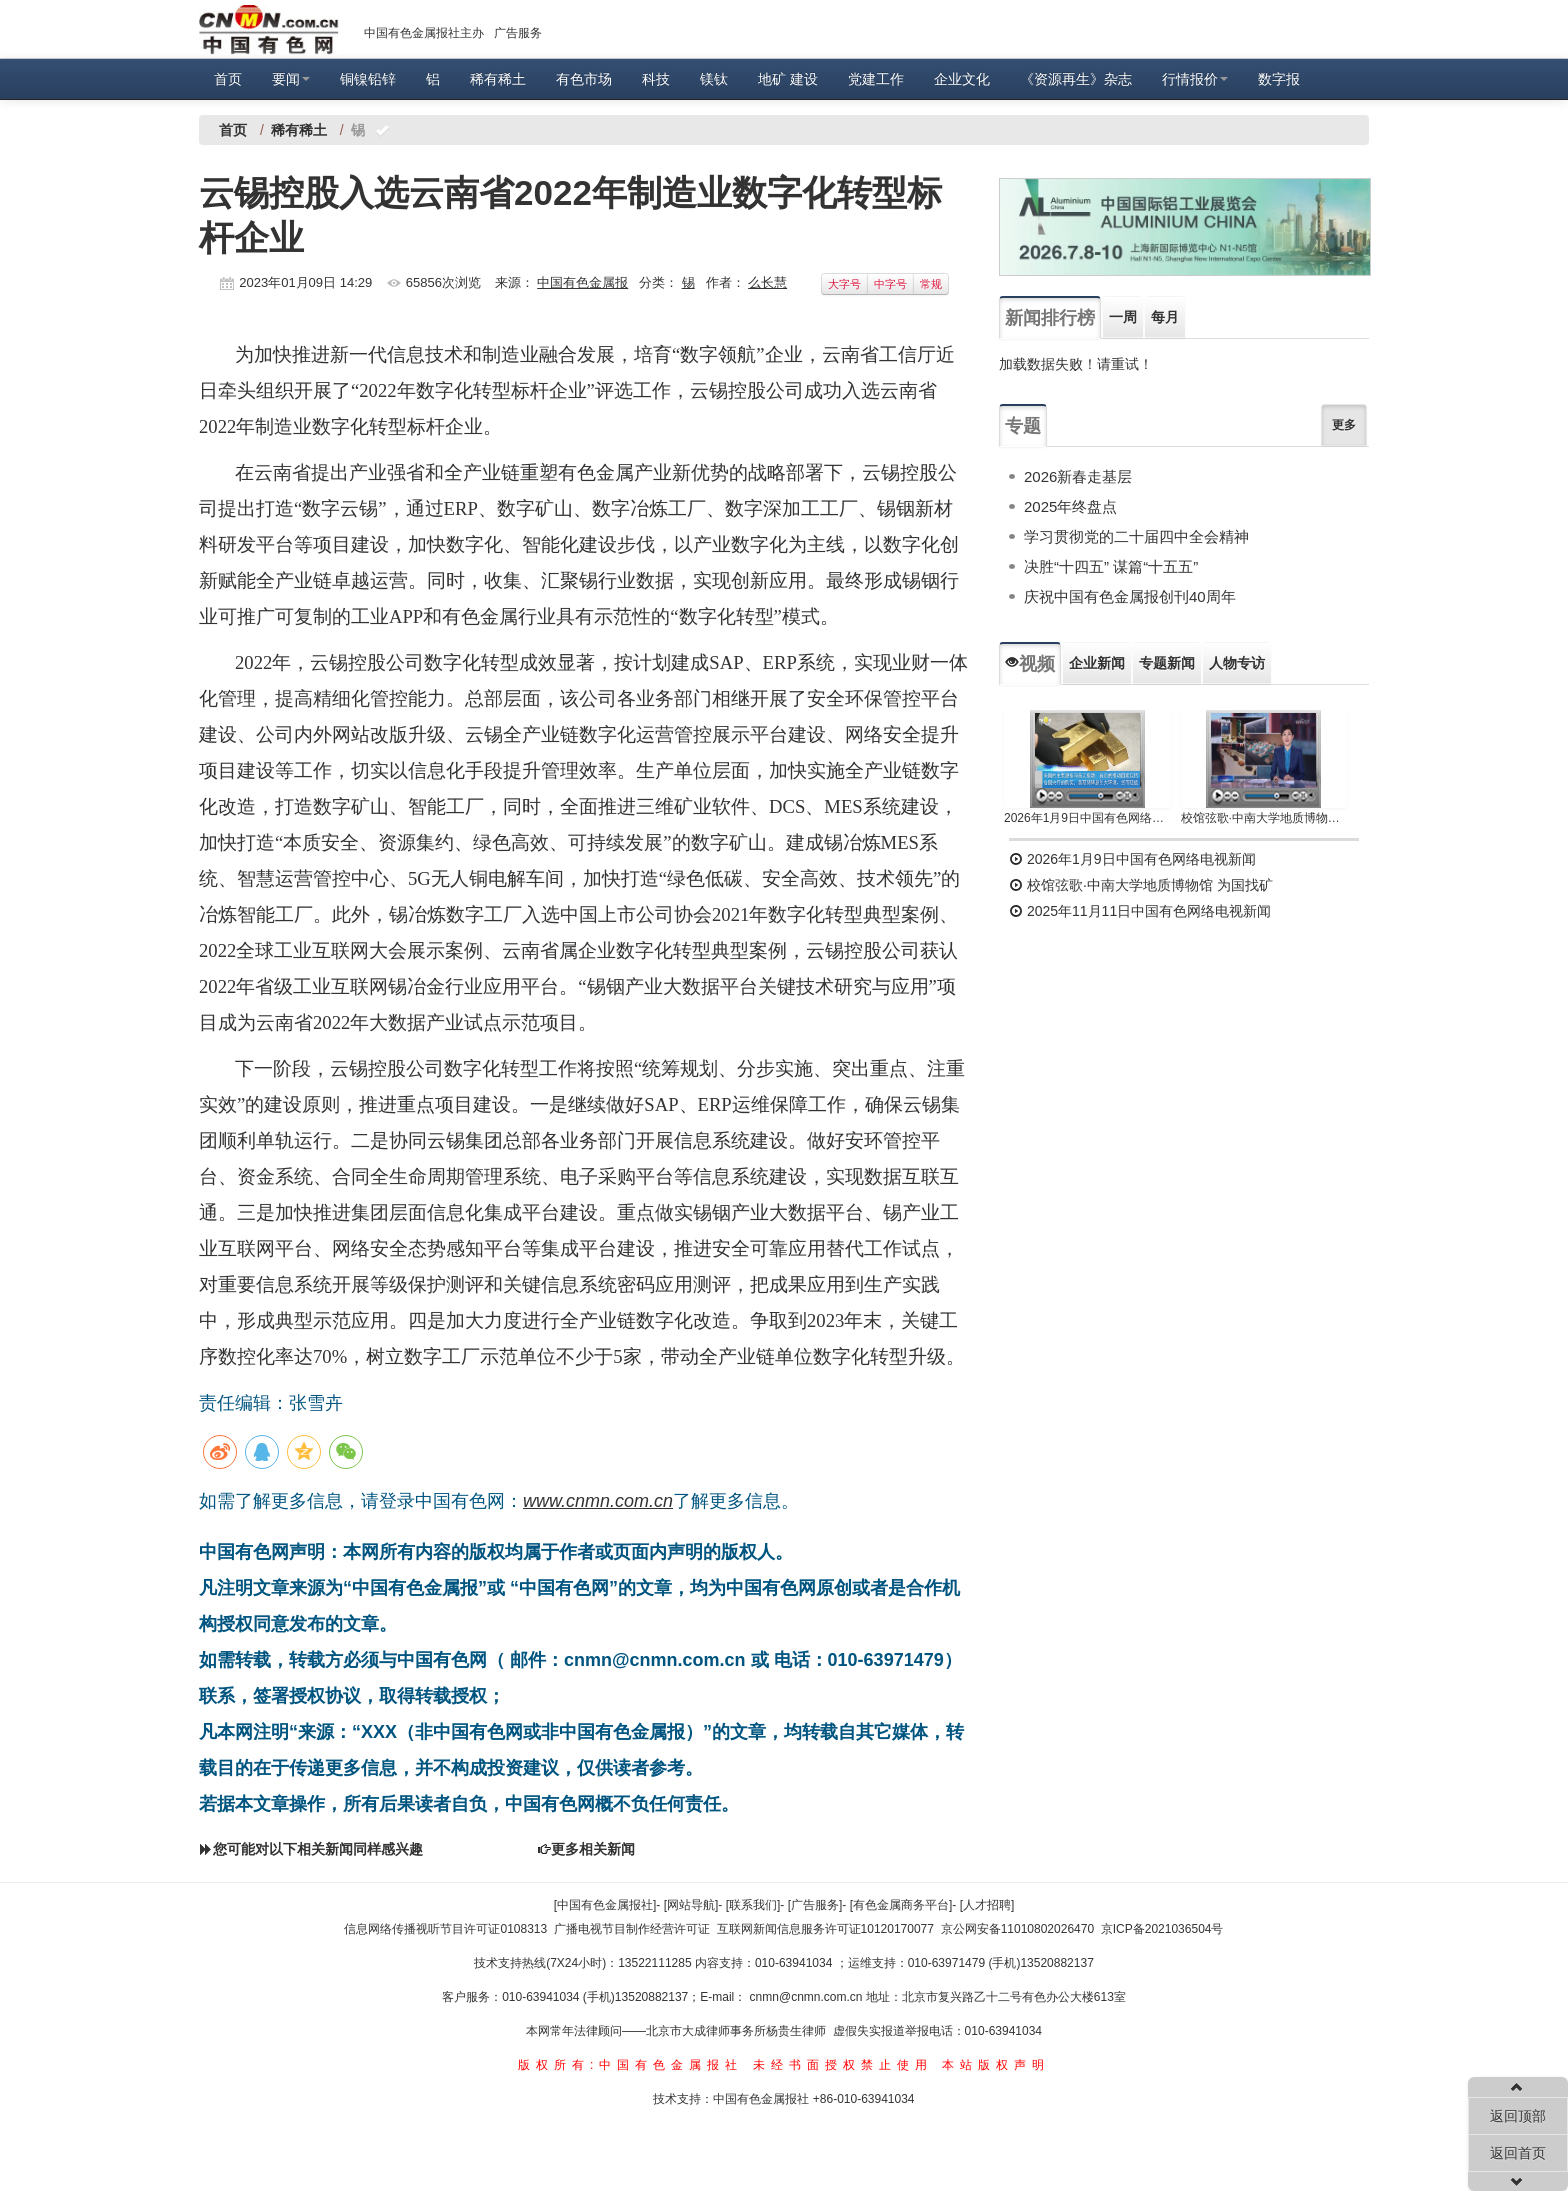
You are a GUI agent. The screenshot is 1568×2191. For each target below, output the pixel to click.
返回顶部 (1518, 2116)
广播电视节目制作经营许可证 (632, 1929)
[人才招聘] (987, 1905)
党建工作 (876, 79)
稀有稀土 (498, 79)
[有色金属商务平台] (901, 1905)
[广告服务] (815, 1905)
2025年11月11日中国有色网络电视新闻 (1140, 911)
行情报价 (1195, 79)
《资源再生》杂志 (1076, 79)
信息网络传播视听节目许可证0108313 (445, 1929)
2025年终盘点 (1070, 506)
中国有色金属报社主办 (424, 33)
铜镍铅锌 (368, 79)
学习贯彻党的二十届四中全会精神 (1136, 536)
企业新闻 (1097, 663)
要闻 (291, 79)
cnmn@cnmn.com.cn (808, 1997)
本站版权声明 (996, 2065)
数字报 (1279, 79)
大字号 (844, 284)
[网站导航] (691, 1905)
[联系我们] (753, 1905)
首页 (228, 79)
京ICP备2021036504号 (1162, 1929)
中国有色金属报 (582, 282)
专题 (1023, 426)
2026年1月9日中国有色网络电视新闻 (1087, 818)
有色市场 (584, 79)
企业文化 (962, 79)
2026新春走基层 (1078, 476)
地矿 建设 (788, 79)
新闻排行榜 (1050, 318)
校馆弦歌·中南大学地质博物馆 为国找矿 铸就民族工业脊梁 (1264, 818)
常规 (931, 284)
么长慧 (767, 282)
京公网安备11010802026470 (1017, 1929)
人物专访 (1237, 663)
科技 (656, 79)
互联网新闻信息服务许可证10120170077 (825, 1929)
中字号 (890, 284)
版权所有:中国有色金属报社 (630, 2065)
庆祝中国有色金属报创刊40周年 (1130, 596)
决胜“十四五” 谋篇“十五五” (1111, 566)
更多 (1344, 425)
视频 (1030, 664)
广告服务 (518, 33)
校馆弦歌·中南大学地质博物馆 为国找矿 (1141, 885)
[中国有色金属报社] (605, 1905)
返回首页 (1518, 2153)
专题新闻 (1167, 663)
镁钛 (714, 79)
